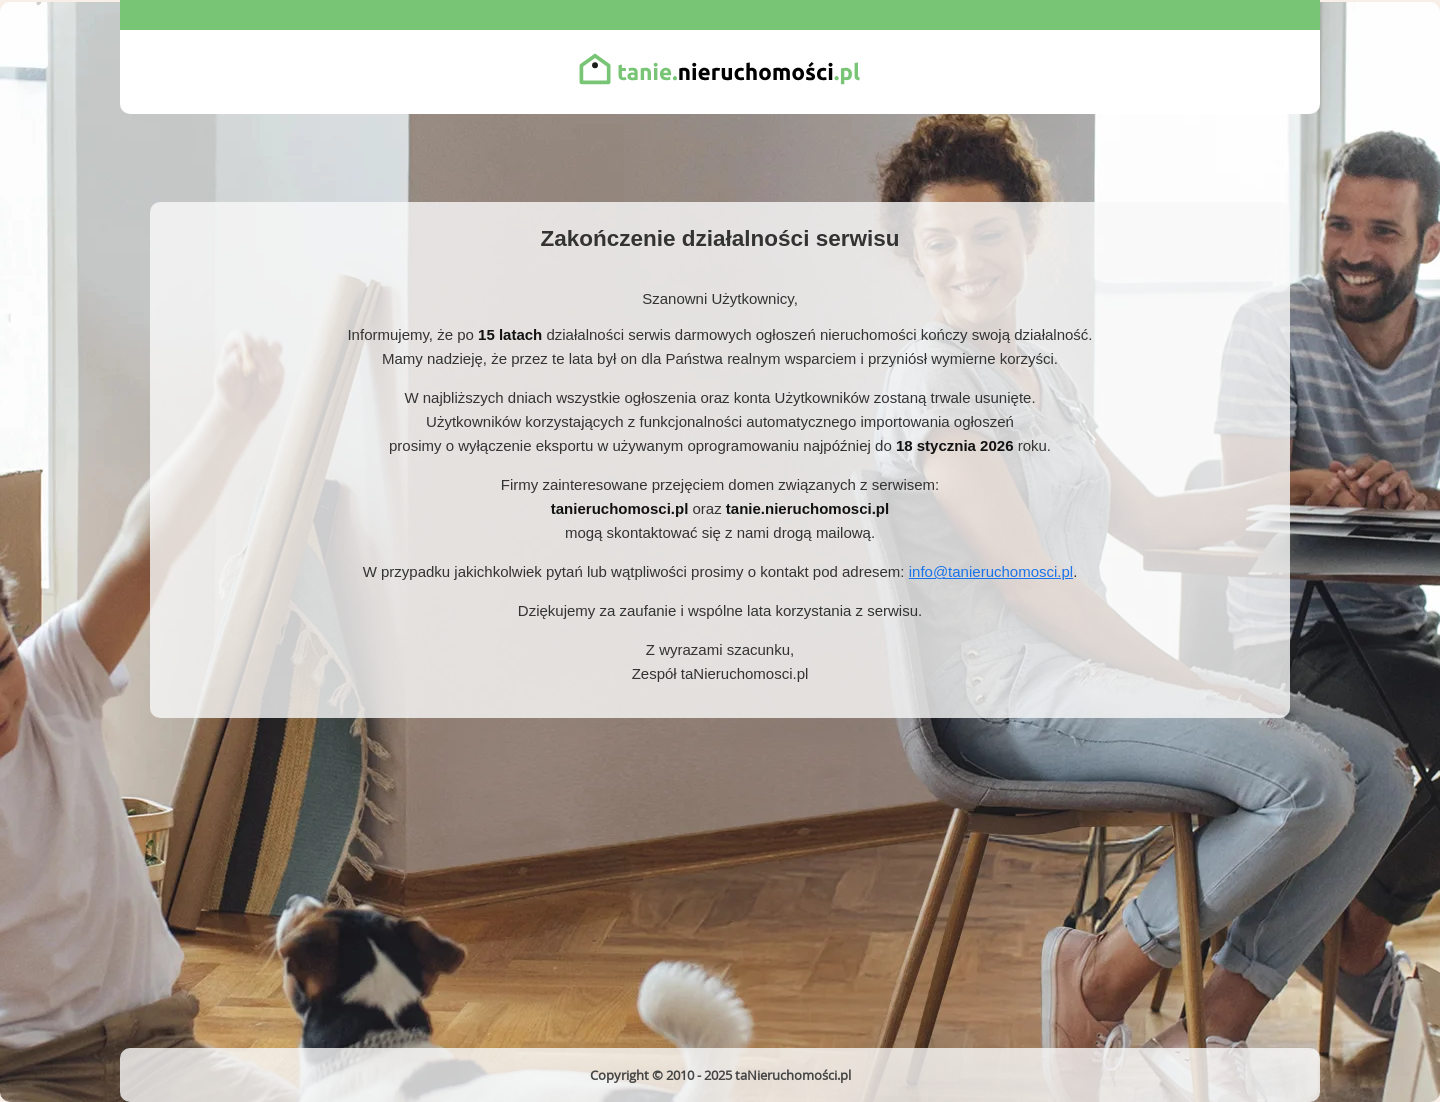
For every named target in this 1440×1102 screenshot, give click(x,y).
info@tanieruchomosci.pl (991, 571)
